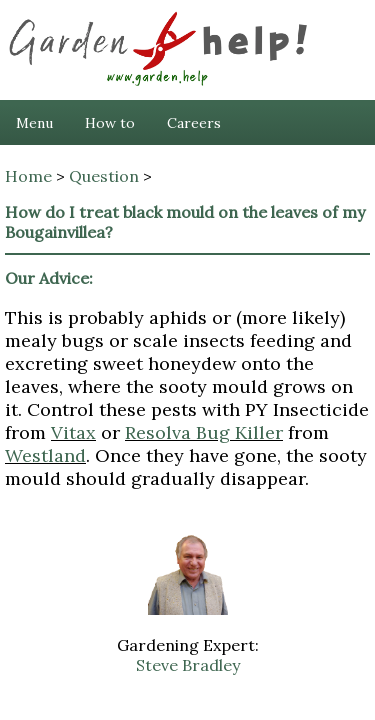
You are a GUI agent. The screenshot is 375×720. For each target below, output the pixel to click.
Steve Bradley (188, 665)
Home (28, 176)
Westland (45, 455)
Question (104, 176)
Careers (194, 123)
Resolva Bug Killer (204, 432)
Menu (34, 123)
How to (110, 123)
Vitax (73, 432)
